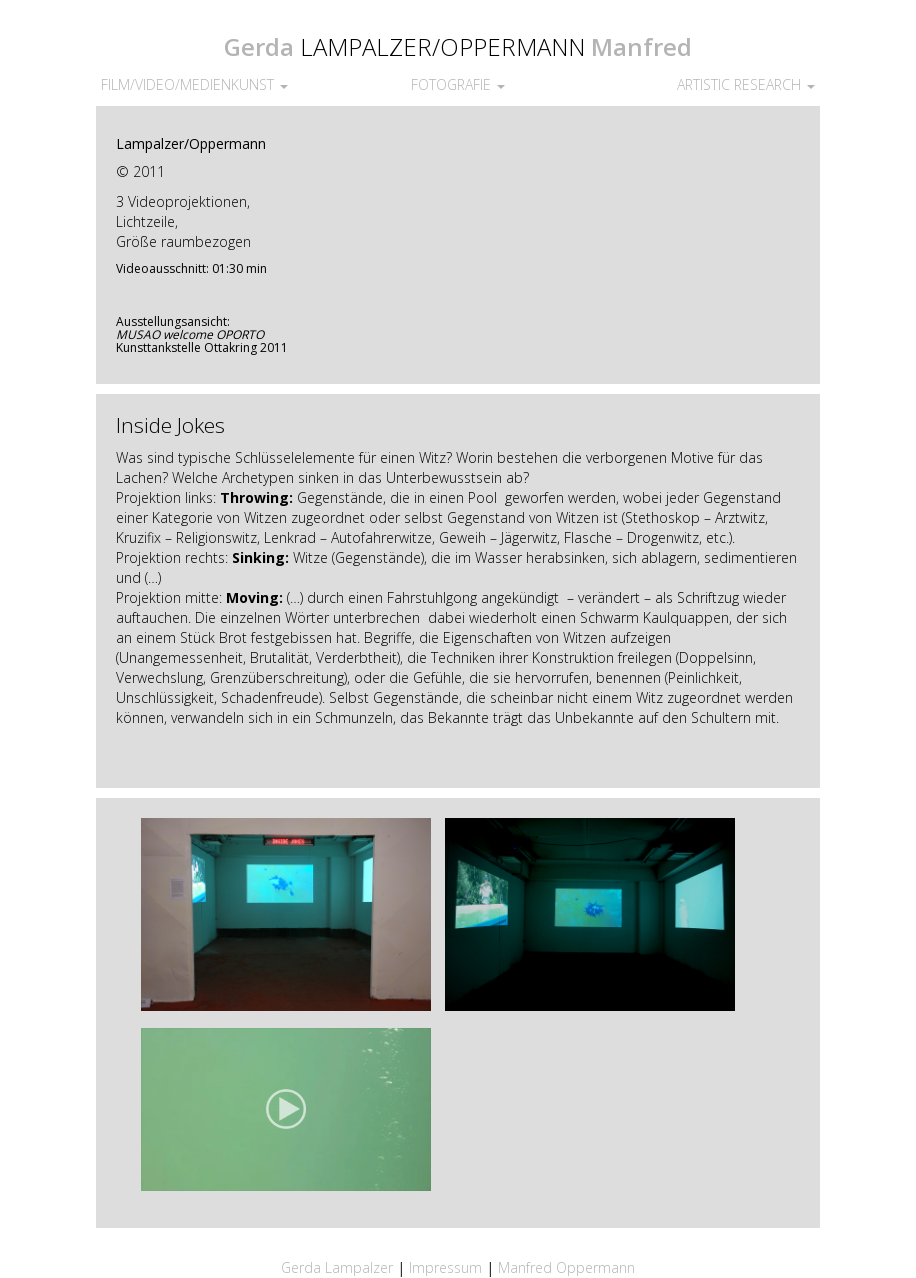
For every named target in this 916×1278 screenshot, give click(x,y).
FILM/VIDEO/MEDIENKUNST (194, 84)
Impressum (447, 1267)
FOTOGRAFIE (458, 84)
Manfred (641, 46)
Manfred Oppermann (566, 1267)
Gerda (259, 46)
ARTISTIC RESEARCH (746, 84)
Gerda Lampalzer (337, 1267)
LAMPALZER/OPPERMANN (442, 46)
